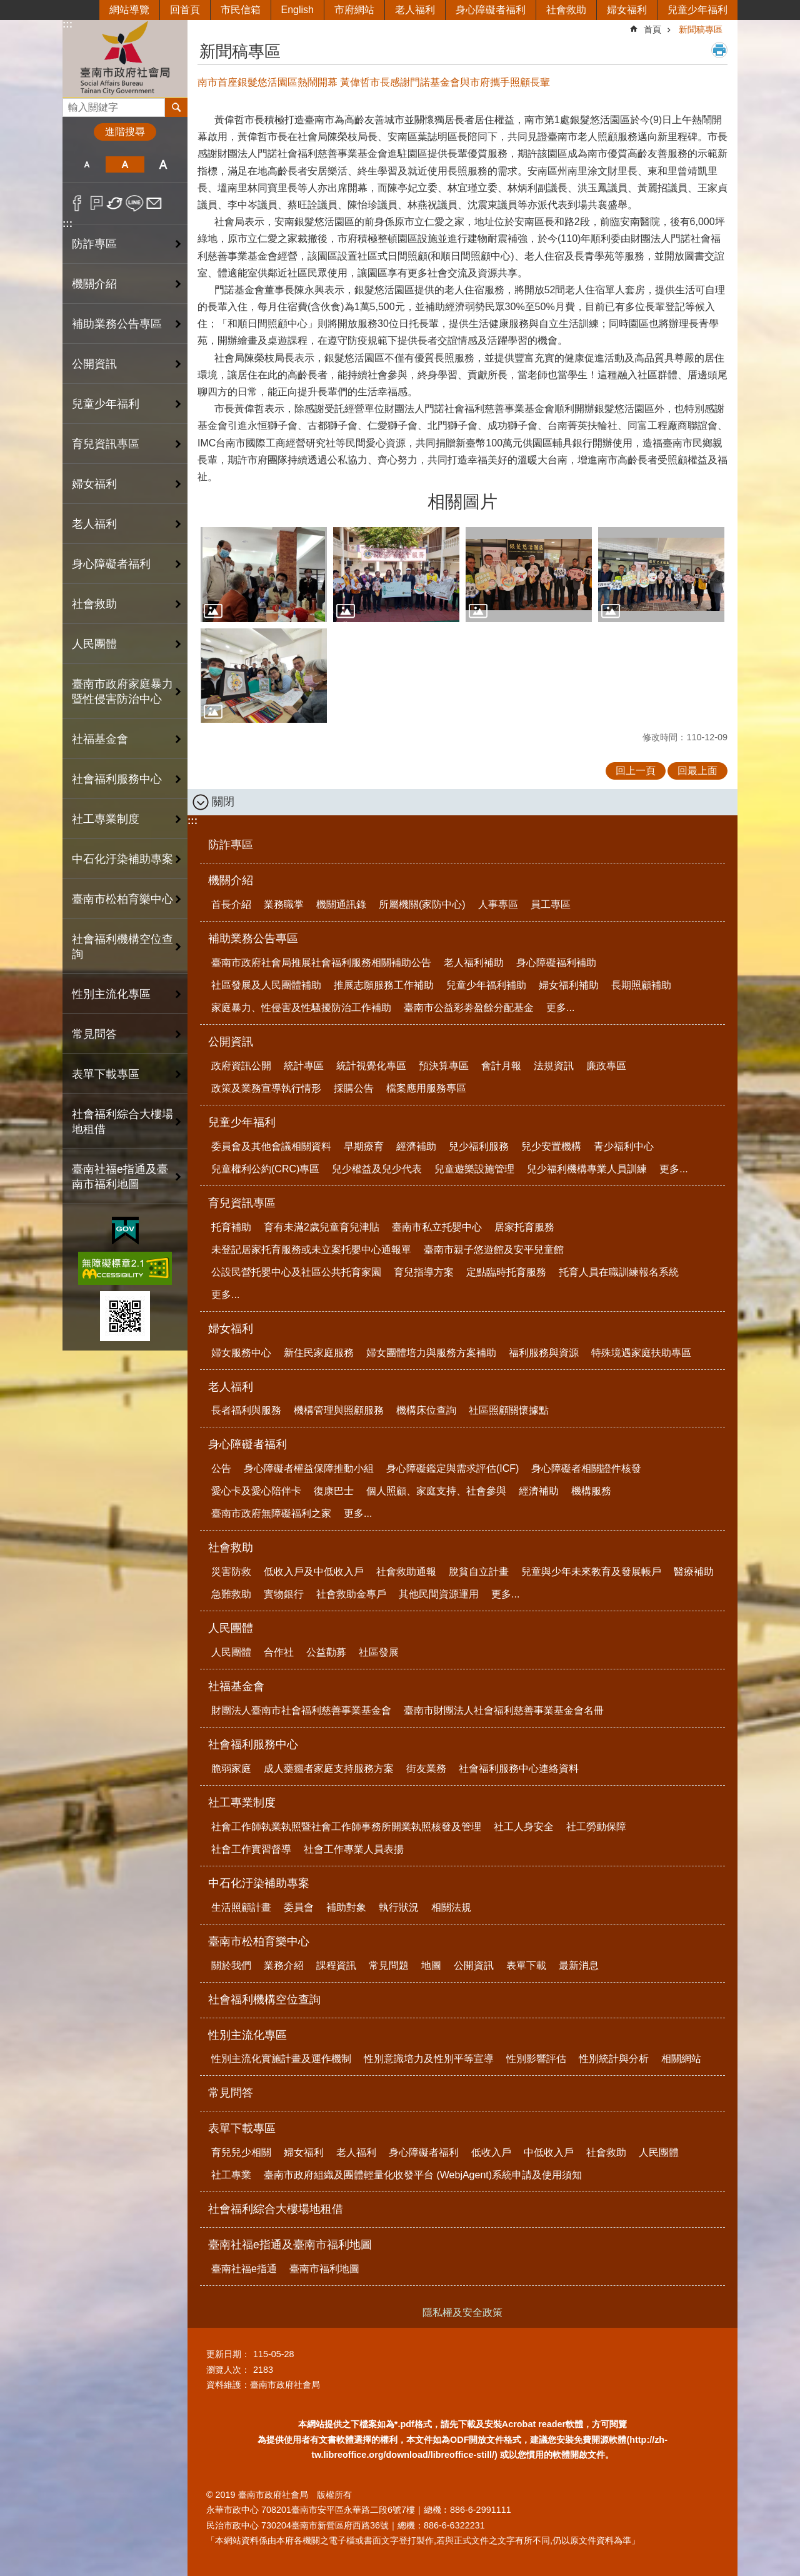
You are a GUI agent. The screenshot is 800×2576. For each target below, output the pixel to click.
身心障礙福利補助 (556, 962)
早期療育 (364, 1146)
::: (67, 24)
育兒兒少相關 (241, 2152)
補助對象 (346, 1907)
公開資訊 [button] (94, 364)
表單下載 (526, 1965)
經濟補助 (416, 1146)
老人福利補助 (474, 962)
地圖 (431, 1965)
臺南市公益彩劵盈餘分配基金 (469, 1007)
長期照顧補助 (641, 985)
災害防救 (231, 1571)
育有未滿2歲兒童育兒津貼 (321, 1227)
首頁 (652, 29)
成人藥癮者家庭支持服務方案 (329, 1768)
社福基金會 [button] (100, 739)
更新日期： (228, 2354)
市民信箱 (241, 9)
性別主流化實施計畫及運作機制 (281, 2058)
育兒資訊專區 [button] (105, 444)
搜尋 (72, 104)
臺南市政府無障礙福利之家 (271, 1513)
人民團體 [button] (94, 644)
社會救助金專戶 (351, 1594)
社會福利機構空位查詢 (122, 946)
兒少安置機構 (551, 1146)
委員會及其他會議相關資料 (271, 1146)
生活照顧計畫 (241, 1907)
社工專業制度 (242, 1802)
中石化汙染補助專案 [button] (122, 859)
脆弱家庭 (231, 1768)
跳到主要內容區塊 (6, 6)
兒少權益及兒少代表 (377, 1169)
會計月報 (501, 1065)
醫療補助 (694, 1571)
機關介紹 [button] (94, 284)
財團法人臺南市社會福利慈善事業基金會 (301, 1710)
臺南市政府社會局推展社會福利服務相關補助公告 (321, 962)
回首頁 (185, 9)
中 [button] (125, 164)
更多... (560, 1007)
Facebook (77, 203)
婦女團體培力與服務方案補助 (431, 1352)
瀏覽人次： (228, 2370)
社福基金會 (236, 1686)
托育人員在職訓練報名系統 (619, 1272)
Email (154, 203)
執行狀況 (399, 1907)
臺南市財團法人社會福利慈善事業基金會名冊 (504, 1710)
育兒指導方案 (424, 1272)
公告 (221, 1468)
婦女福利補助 (569, 985)
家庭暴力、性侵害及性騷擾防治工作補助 (301, 1007)
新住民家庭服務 (319, 1352)
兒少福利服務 (479, 1146)
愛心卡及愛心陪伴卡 (256, 1491)
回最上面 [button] (698, 770)
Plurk (96, 203)
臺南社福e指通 (244, 2268)
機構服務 (591, 1491)
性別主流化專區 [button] (111, 994)
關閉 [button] (223, 801)
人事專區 (498, 904)
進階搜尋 (125, 131)
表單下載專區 (242, 2128)
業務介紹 (284, 1965)
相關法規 (451, 1907)
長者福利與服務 (246, 1410)
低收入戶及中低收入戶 (314, 1571)
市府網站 (354, 9)
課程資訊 (336, 1965)
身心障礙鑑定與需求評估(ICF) (452, 1468)
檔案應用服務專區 (426, 1088)
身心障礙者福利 (491, 9)
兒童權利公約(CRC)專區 (265, 1169)
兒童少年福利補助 (486, 985)
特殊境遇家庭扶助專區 (641, 1352)
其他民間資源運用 (439, 1594)
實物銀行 (284, 1594)
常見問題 (389, 1965)
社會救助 (566, 9)
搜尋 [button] (176, 107)
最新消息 (579, 1965)
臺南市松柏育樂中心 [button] (122, 899)
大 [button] (163, 164)
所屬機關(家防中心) (422, 904)
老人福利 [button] (94, 524)
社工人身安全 (524, 1826)
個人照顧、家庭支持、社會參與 (436, 1491)
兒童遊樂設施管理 (474, 1169)
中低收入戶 (549, 2152)
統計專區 (304, 1065)
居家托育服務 (524, 1227)
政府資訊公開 (241, 1065)
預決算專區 (444, 1065)
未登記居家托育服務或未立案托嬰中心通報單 (311, 1249)
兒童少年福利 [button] (105, 404)
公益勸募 (326, 1652)
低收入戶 (491, 2152)
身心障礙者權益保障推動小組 (309, 1468)
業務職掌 (284, 904)
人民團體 (230, 1628)
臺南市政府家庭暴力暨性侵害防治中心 (122, 691)
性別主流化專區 (247, 2035)
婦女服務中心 (241, 1352)
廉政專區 (606, 1065)
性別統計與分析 (614, 2058)
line (134, 203)
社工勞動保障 (596, 1826)
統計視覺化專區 (371, 1065)
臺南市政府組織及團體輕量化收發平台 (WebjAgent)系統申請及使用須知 (423, 2175)
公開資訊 (230, 1041)
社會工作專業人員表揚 (354, 1849)
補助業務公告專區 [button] (117, 324)
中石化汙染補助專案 (258, 1883)
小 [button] (87, 164)
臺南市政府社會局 (125, 58)
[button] (264, 574)
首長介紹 (231, 904)
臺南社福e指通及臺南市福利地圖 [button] (120, 1176)
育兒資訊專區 (242, 1203)
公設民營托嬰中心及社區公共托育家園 (296, 1272)
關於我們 (231, 1965)
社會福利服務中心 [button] (117, 779)
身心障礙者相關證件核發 (586, 1468)
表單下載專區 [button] (105, 1074)
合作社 (279, 1652)
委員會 (299, 1907)
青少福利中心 (624, 1146)
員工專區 (551, 904)
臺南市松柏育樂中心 (258, 1941)
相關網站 (681, 2058)
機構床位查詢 (426, 1410)
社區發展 (379, 1652)
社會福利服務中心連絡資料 (519, 1768)
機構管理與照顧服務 (339, 1410)
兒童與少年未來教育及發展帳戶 (591, 1571)
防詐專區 (94, 244)
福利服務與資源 (544, 1352)
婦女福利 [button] (94, 484)
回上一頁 (636, 770)
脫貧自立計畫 (479, 1571)
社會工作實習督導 (251, 1849)
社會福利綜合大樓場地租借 (122, 1121)
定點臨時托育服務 (506, 1272)
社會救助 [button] (94, 604)
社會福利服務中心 (253, 1744)
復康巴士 (334, 1491)
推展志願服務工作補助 (384, 985)
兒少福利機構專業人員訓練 (587, 1169)
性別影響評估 (536, 2058)
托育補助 (231, 1227)
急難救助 (231, 1594)
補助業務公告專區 (253, 938)
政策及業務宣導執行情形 (266, 1088)
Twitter (115, 203)
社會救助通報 (406, 1571)
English (297, 9)
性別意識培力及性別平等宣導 (429, 2058)
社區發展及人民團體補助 (266, 985)
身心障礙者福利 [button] (111, 564)
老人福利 (415, 9)
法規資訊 (554, 1065)
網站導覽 (129, 9)
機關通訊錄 (341, 904)
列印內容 (719, 50)
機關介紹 (230, 880)
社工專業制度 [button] (105, 819)
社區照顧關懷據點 (509, 1410)
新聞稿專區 (700, 29)
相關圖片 (463, 501)
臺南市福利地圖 (324, 2268)
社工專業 (231, 2175)
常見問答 (94, 1034)
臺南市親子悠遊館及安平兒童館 (494, 1249)
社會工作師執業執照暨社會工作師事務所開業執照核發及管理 (346, 1826)
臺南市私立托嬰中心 (437, 1227)
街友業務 (426, 1768)
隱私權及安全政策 (462, 2312)
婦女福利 (627, 9)
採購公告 (354, 1088)
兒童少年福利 (698, 9)
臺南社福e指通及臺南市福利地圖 (290, 2244)
